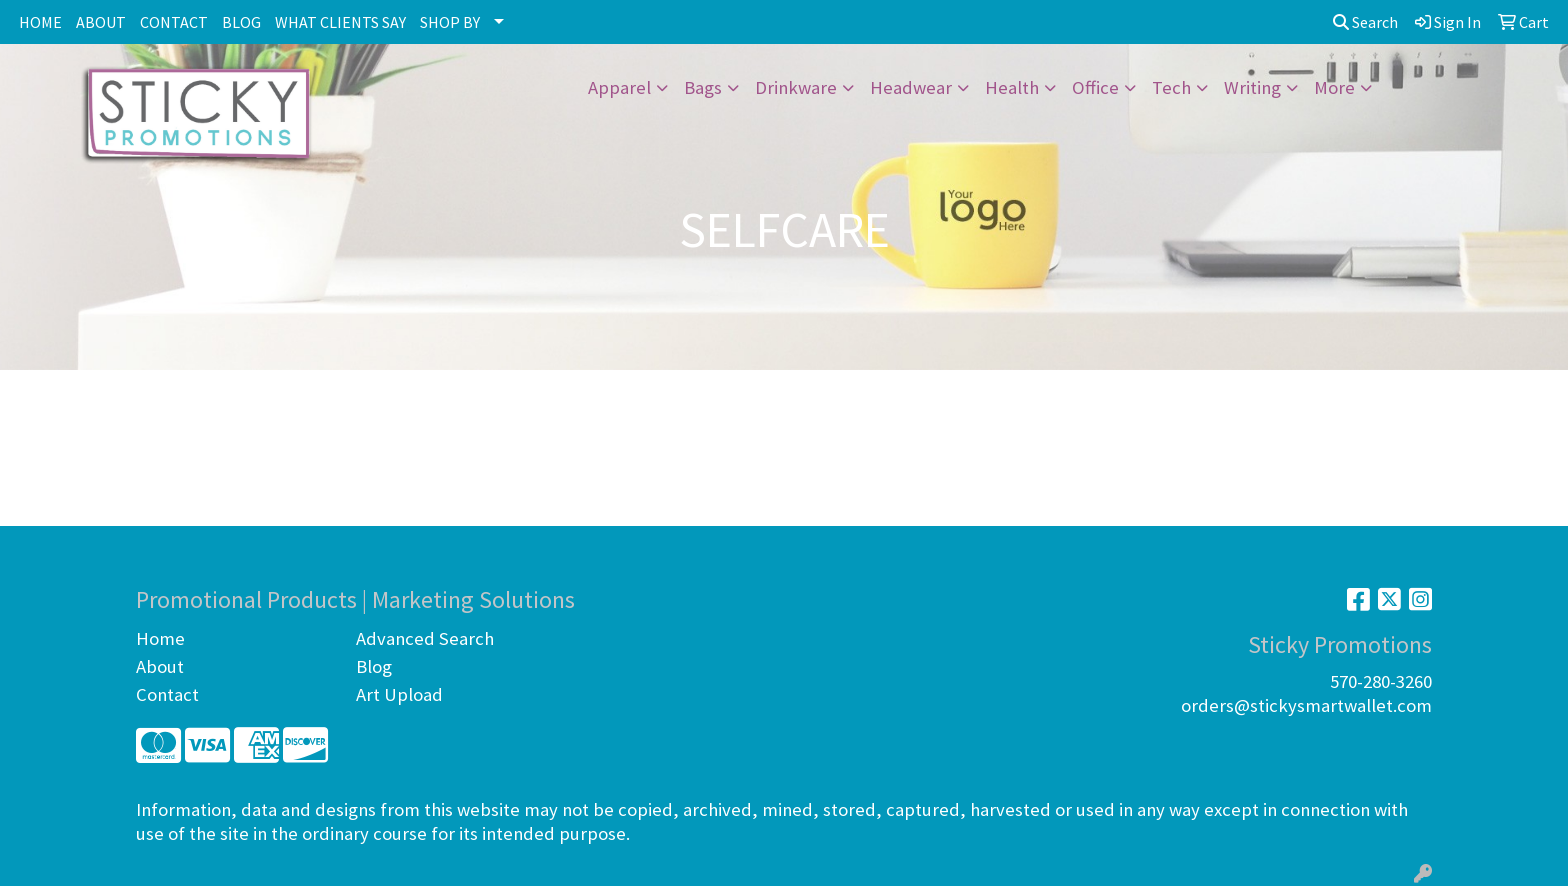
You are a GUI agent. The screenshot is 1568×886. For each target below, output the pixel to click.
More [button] (1334, 87)
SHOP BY (450, 22)
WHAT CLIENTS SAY (340, 22)
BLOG (241, 22)
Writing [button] (1252, 87)
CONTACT (174, 22)
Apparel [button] (619, 87)
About (160, 666)
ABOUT (101, 22)
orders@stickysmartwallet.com (1306, 705)
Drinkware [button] (796, 87)
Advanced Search (425, 638)
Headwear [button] (911, 87)
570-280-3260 (1381, 681)
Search (1365, 22)
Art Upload (399, 694)
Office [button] (1095, 87)
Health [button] (1012, 87)
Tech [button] (1171, 87)
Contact (167, 694)
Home (160, 638)
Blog (374, 666)
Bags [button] (703, 87)
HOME (40, 22)
